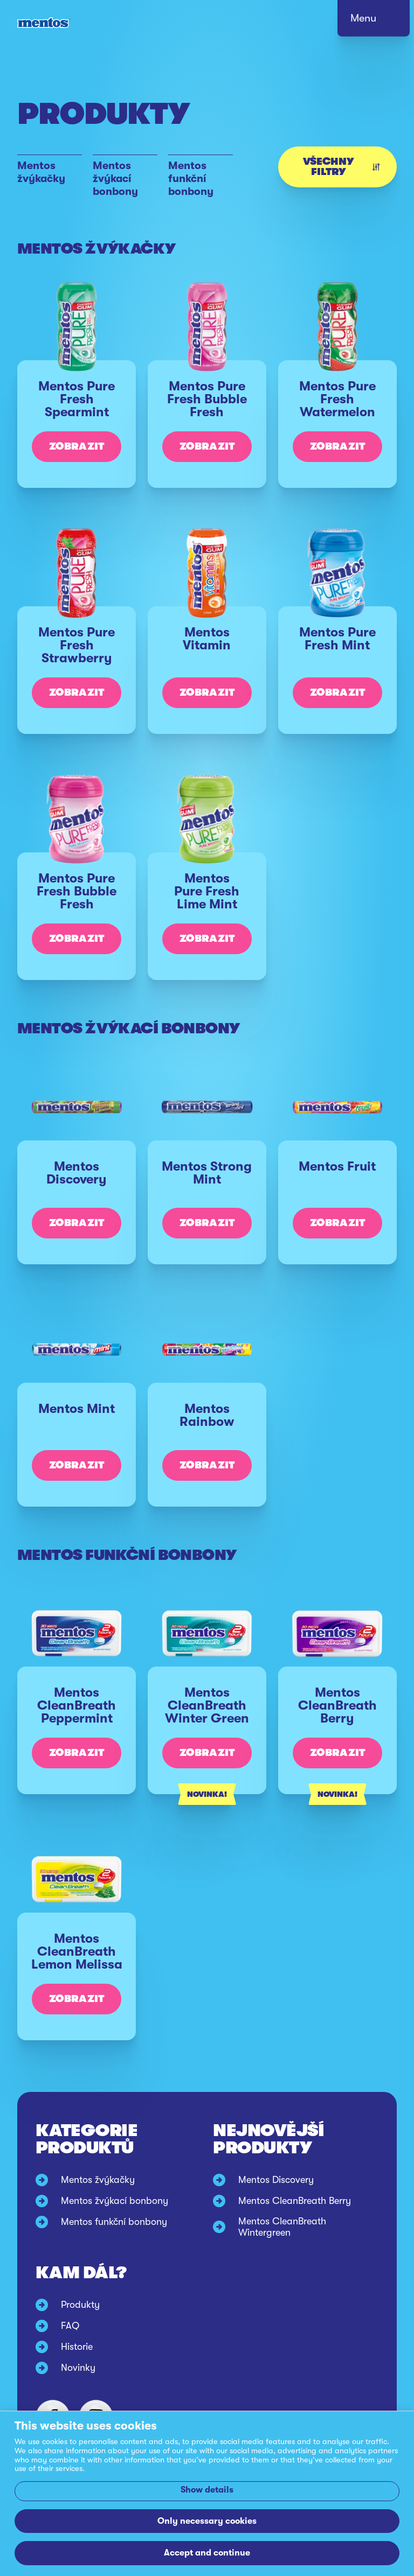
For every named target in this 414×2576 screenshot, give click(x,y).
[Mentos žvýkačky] (49, 176)
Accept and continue (207, 2552)
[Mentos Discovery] (76, 1189)
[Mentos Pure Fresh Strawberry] (76, 657)
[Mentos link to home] (44, 22)
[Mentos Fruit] (337, 1189)
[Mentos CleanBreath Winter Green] (207, 1717)
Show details (207, 2489)
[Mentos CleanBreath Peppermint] (76, 1717)
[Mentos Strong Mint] (207, 1189)
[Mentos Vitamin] (207, 657)
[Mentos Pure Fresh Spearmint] (76, 411)
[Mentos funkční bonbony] (200, 176)
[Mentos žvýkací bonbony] (125, 176)
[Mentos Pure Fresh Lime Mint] (207, 903)
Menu (363, 18)
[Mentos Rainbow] (207, 1432)
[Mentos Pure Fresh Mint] (337, 657)
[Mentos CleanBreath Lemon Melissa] (76, 1963)
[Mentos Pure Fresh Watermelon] (337, 411)
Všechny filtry (341, 167)
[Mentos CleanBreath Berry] (337, 1717)
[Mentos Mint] (76, 1432)
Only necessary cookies (207, 2521)
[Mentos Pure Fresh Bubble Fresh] (207, 411)
